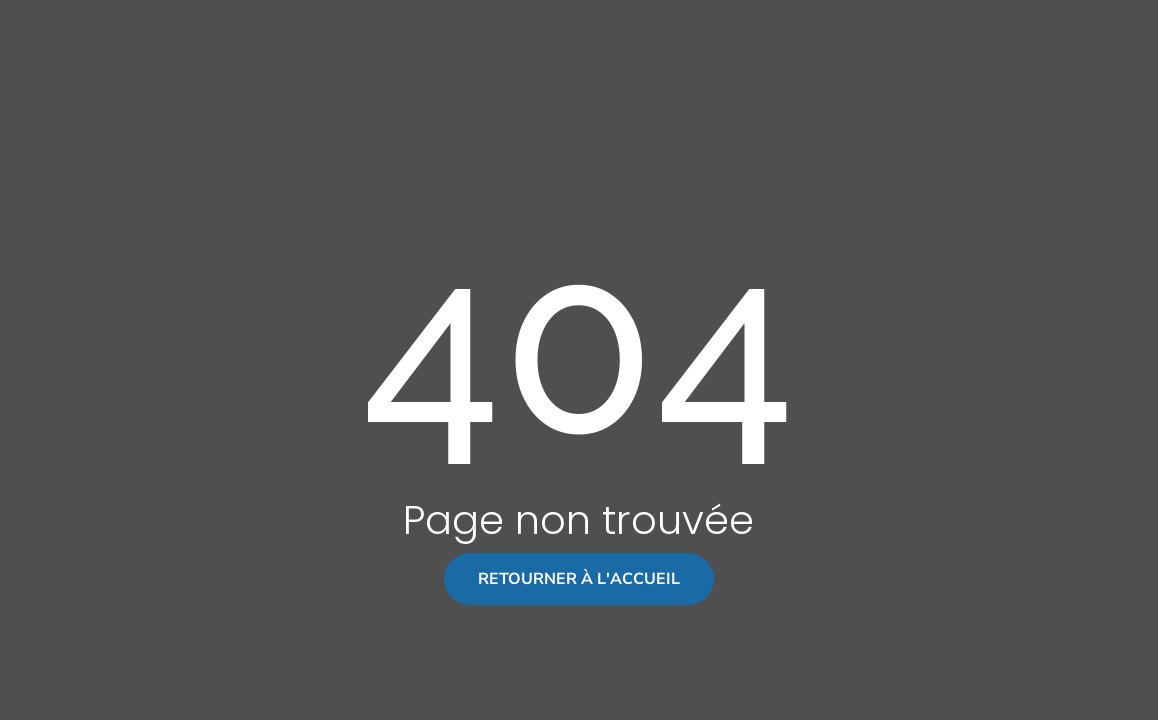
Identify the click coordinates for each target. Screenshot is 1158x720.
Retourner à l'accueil (579, 579)
